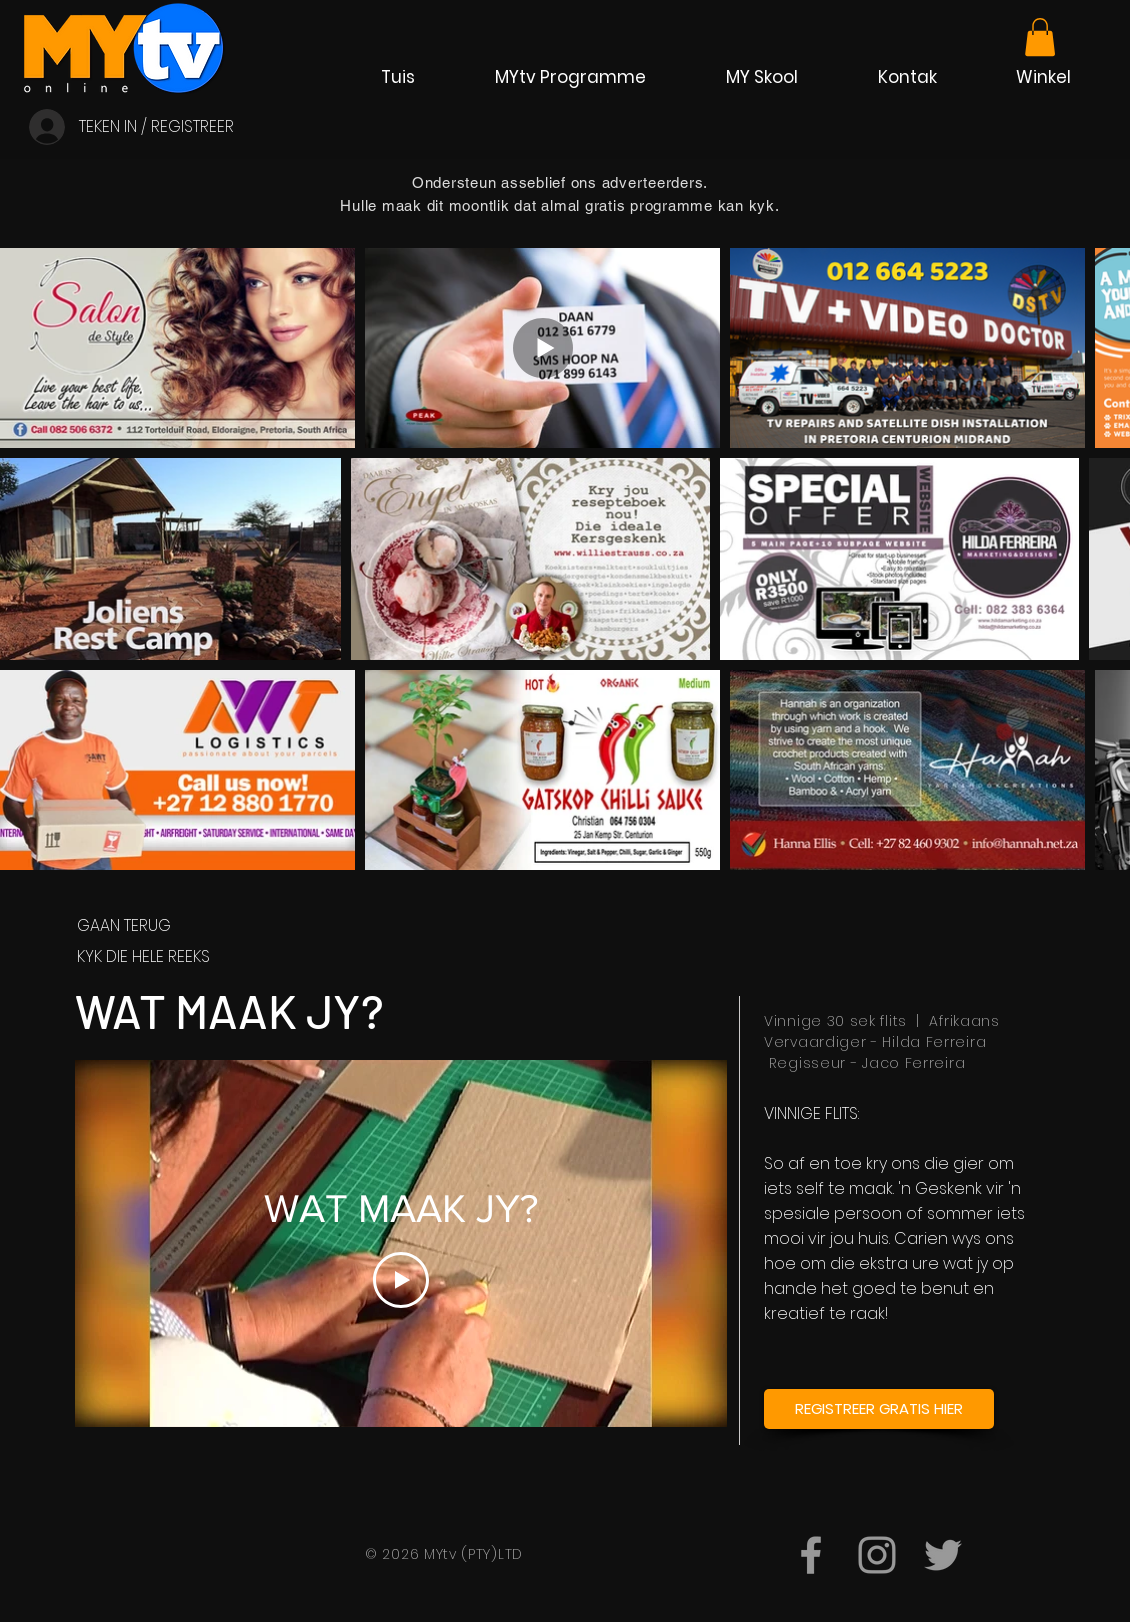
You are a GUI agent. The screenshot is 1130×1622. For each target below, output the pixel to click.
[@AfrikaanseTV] (943, 1555)
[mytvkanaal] (877, 1555)
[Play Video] (401, 1280)
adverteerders (653, 182)
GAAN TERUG (124, 925)
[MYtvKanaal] (811, 1555)
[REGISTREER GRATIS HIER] (879, 1409)
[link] (1040, 37)
